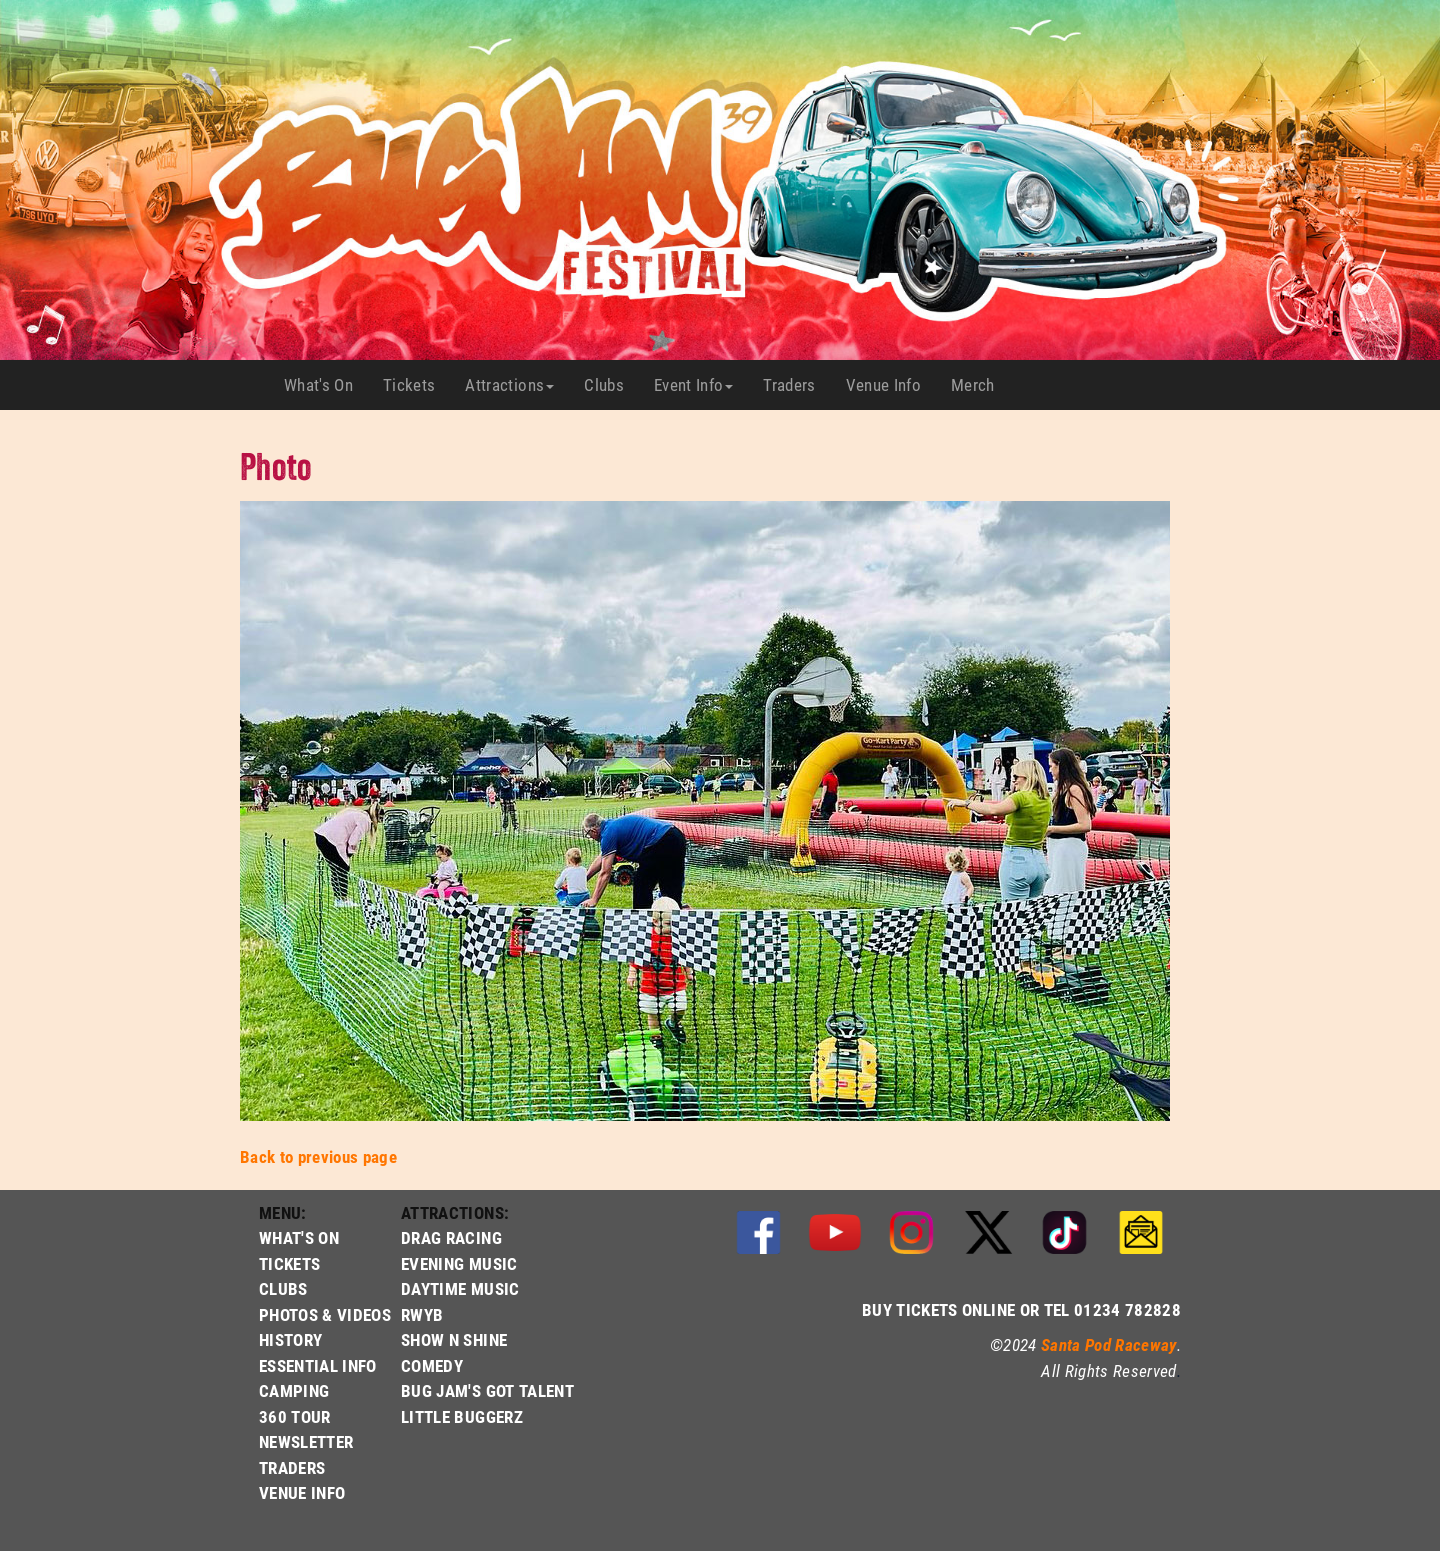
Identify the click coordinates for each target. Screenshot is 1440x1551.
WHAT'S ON (299, 1237)
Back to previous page (318, 1156)
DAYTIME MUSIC (460, 1288)
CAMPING (294, 1390)
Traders (796, 385)
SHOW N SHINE (454, 1339)
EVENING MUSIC (459, 1263)
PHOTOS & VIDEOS (325, 1314)
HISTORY (290, 1339)
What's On (326, 385)
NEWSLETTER (306, 1441)
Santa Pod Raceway (1109, 1344)
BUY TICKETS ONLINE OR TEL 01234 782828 (1021, 1309)
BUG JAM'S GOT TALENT (487, 1390)
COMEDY (432, 1365)
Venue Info (891, 385)
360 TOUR (295, 1416)
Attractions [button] (509, 384)
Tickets (416, 385)
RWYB (422, 1314)
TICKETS (289, 1263)
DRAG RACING (451, 1237)
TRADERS (292, 1467)
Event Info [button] (693, 384)
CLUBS (283, 1288)
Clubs (611, 385)
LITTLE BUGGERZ (462, 1416)
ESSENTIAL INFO (318, 1365)
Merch (980, 385)
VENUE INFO (302, 1492)
